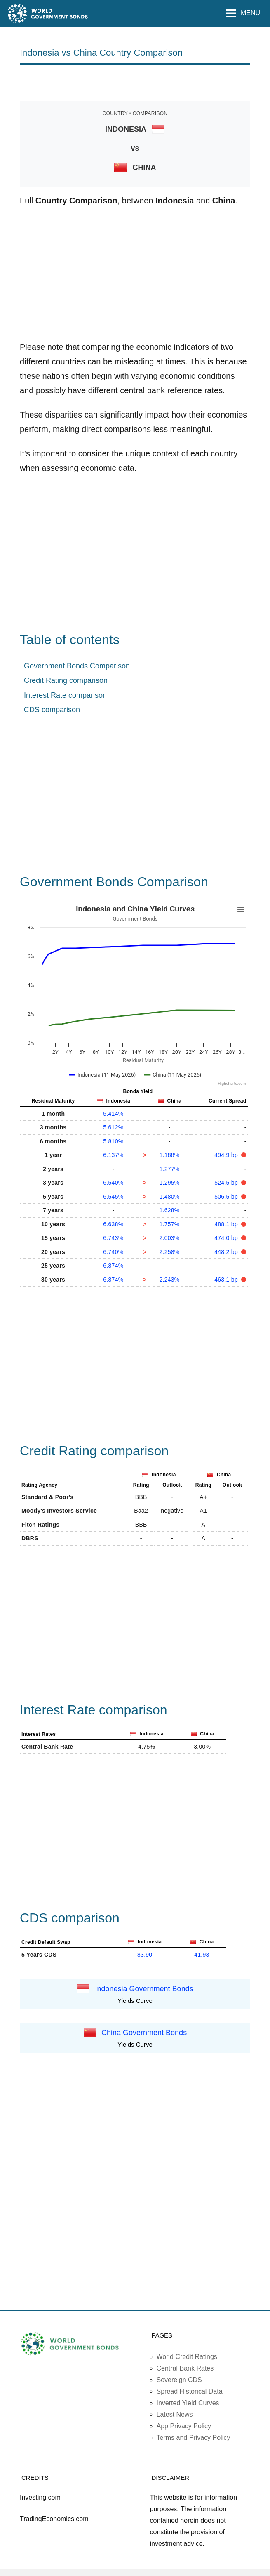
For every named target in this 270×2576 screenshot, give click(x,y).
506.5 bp (226, 1196)
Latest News (175, 2414)
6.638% (113, 1224)
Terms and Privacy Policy (193, 2437)
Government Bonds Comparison (77, 666)
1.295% (169, 1182)
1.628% (169, 1210)
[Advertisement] (135, 82)
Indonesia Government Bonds (144, 1988)
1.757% (169, 1224)
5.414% (113, 1113)
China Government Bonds (144, 2032)
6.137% (113, 1155)
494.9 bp (226, 1155)
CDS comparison (52, 710)
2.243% (169, 1279)
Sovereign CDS (179, 2379)
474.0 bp (226, 1238)
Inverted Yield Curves (188, 2402)
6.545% (113, 1196)
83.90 (144, 1954)
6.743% (113, 1238)
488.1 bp (226, 1224)
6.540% (113, 1182)
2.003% (169, 1238)
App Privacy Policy (184, 2426)
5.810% (113, 1141)
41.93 (201, 1954)
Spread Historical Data (190, 2391)
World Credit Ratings (187, 2356)
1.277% (169, 1169)
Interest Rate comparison (65, 695)
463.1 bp (226, 1279)
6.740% (113, 1252)
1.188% (169, 1155)
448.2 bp (226, 1252)
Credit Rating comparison (66, 680)
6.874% (113, 1265)
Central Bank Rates (185, 2368)
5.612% (113, 1127)
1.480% (169, 1196)
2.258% (169, 1252)
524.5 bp (226, 1182)
